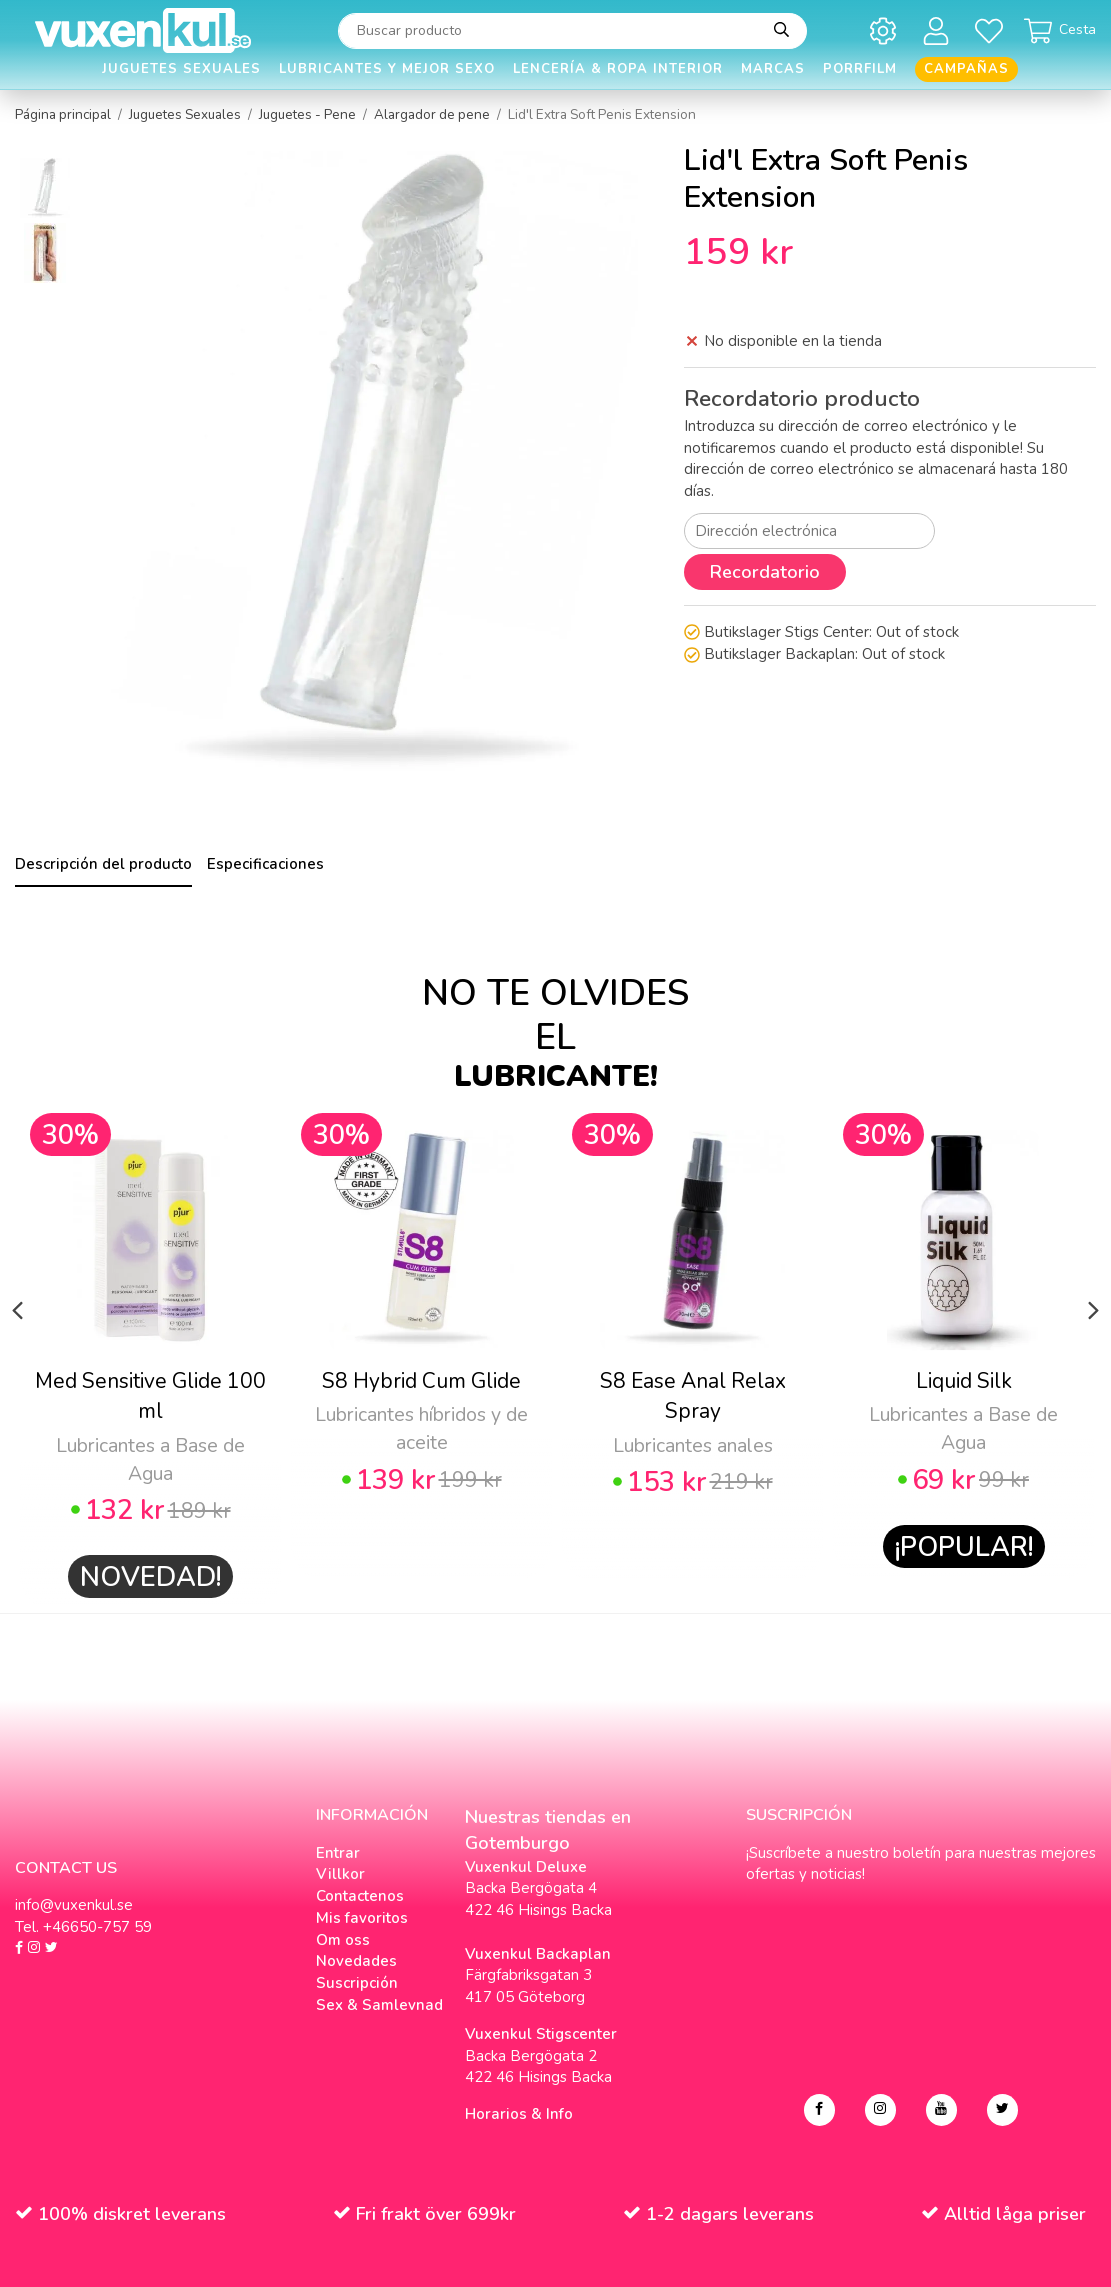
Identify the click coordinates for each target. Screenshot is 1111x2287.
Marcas (773, 69)
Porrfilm (860, 69)
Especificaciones (265, 864)
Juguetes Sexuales (181, 69)
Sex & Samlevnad (379, 2005)
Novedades (356, 1961)
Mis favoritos (362, 1918)
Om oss (343, 1940)
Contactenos (360, 1896)
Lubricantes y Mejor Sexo (387, 69)
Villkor (340, 1874)
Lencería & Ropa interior (618, 69)
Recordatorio (765, 572)
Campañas (966, 69)
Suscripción (357, 1983)
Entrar (338, 1853)
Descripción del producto (103, 864)
